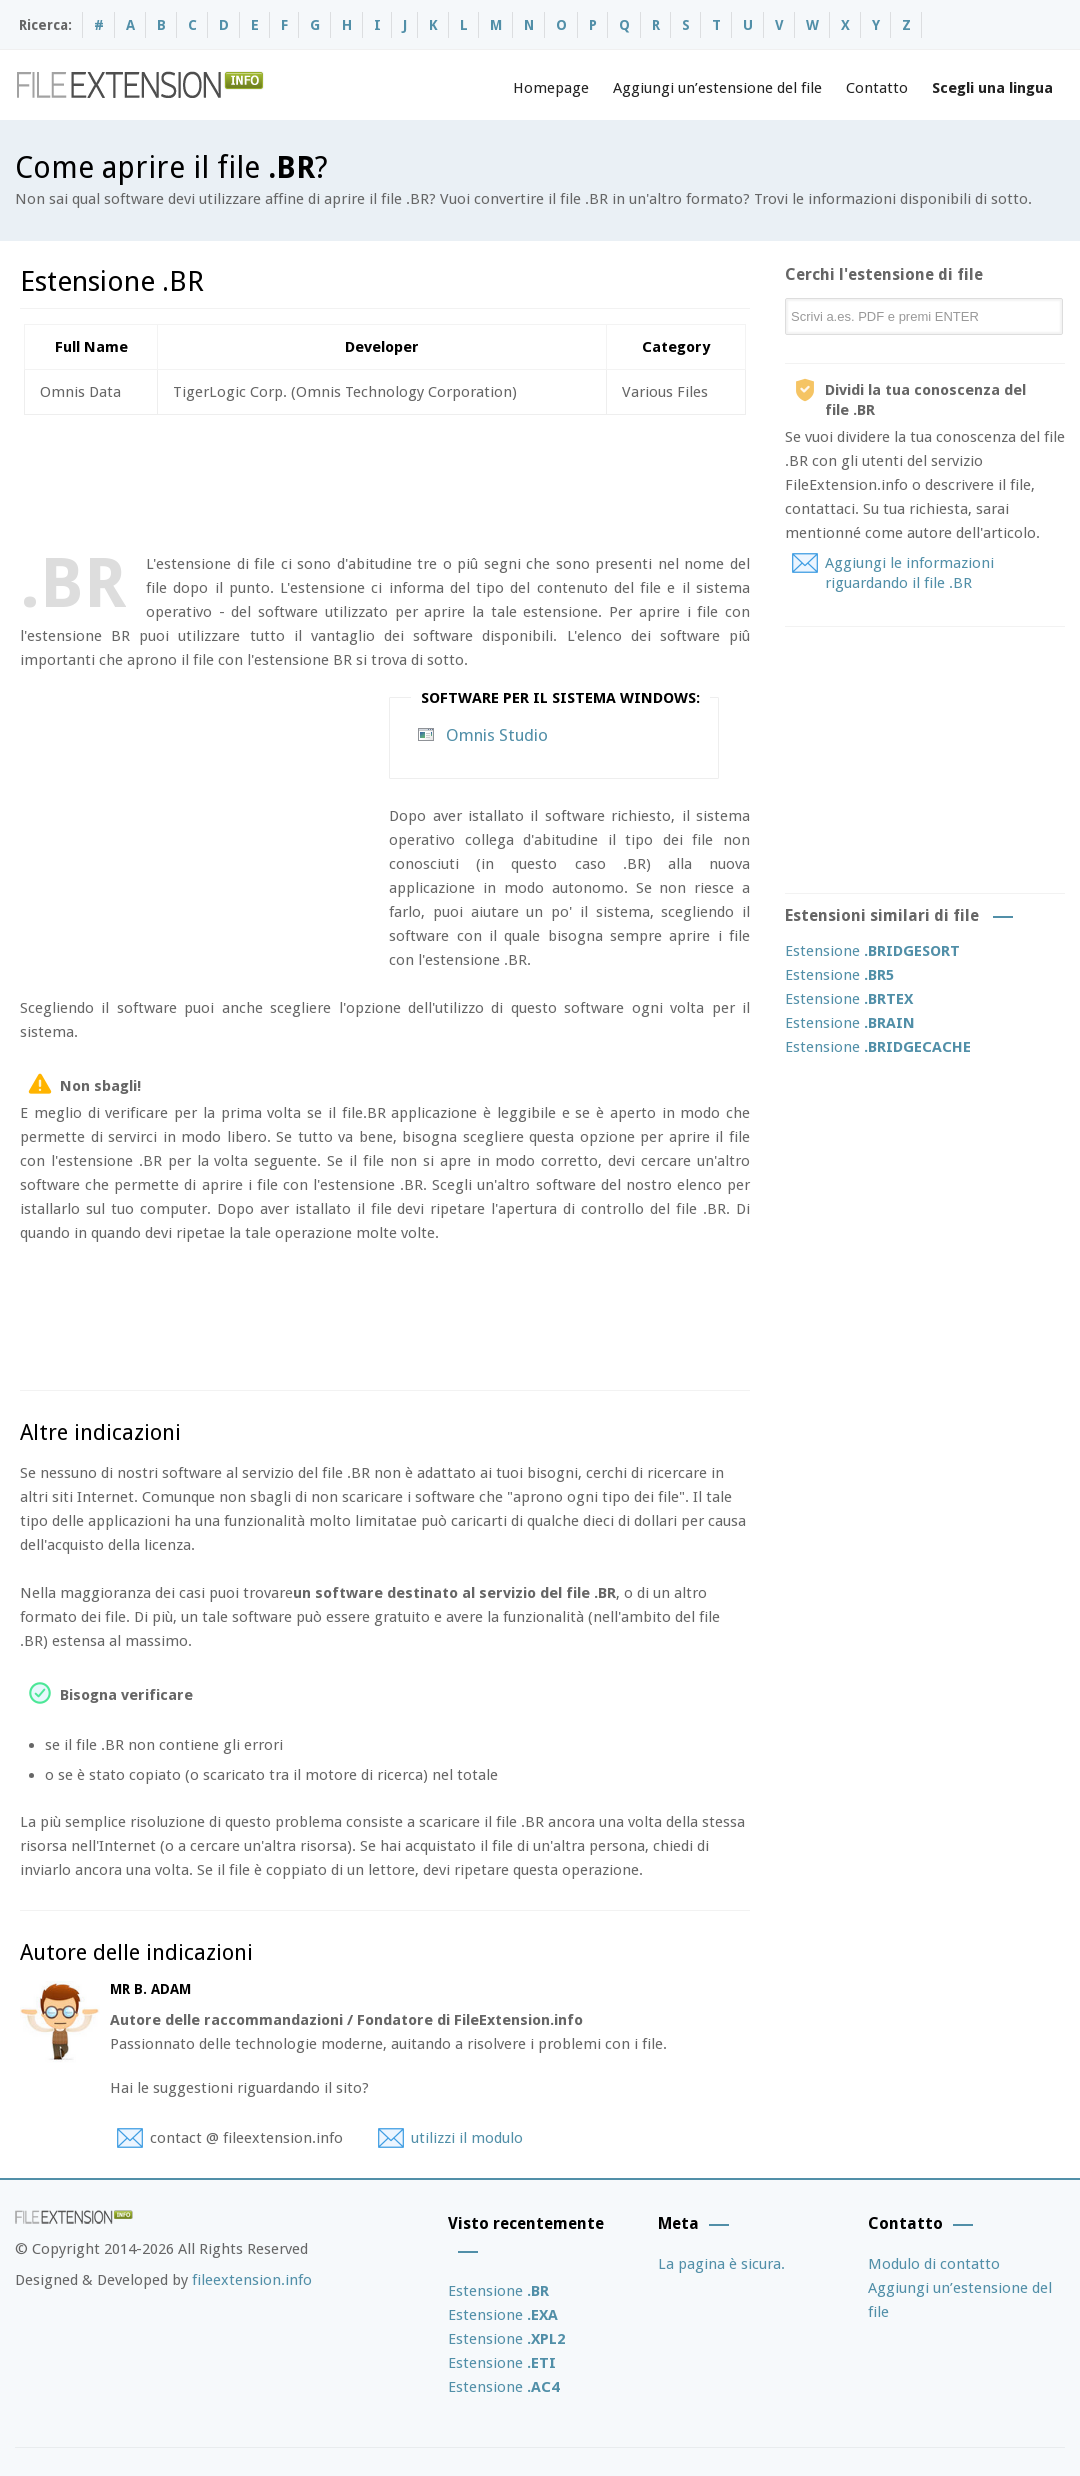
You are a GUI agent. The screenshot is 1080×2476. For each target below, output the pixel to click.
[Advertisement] (384, 480)
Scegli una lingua (992, 88)
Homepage (551, 88)
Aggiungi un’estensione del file (717, 88)
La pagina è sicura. (721, 2264)
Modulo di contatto (934, 2264)
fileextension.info (252, 2280)
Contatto (877, 88)
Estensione (872, 951)
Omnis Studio (497, 735)
